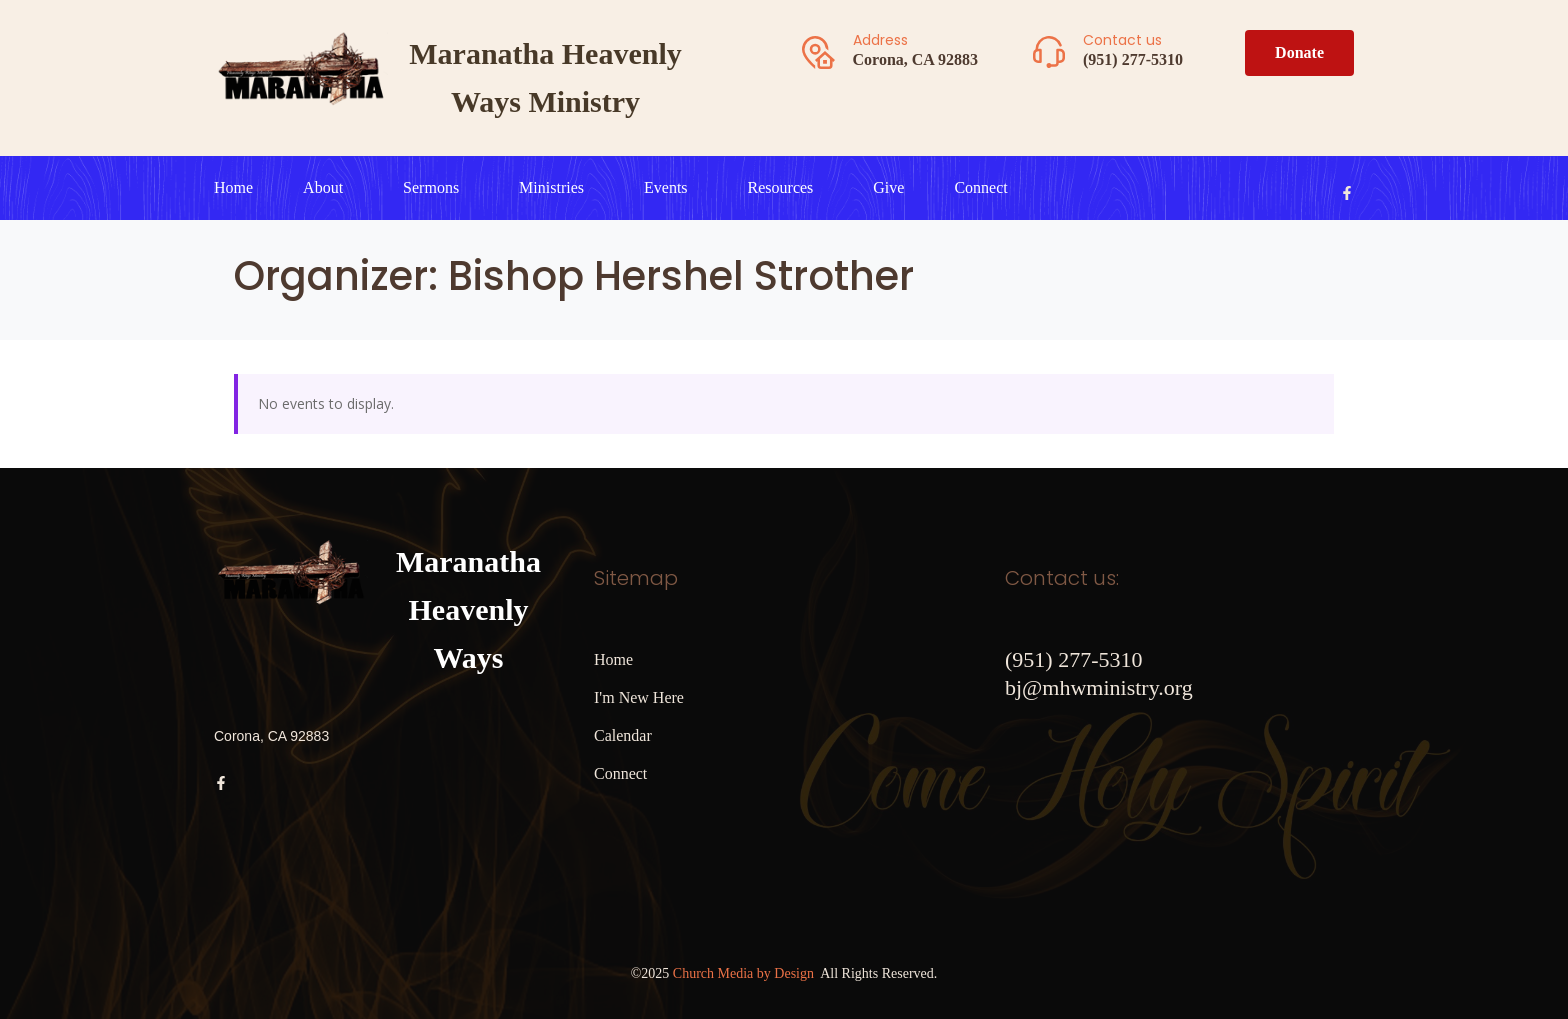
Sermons (431, 187)
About (323, 187)
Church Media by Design (743, 973)
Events (666, 187)
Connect (980, 187)
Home (233, 187)
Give (888, 187)
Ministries (551, 187)
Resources (781, 187)
